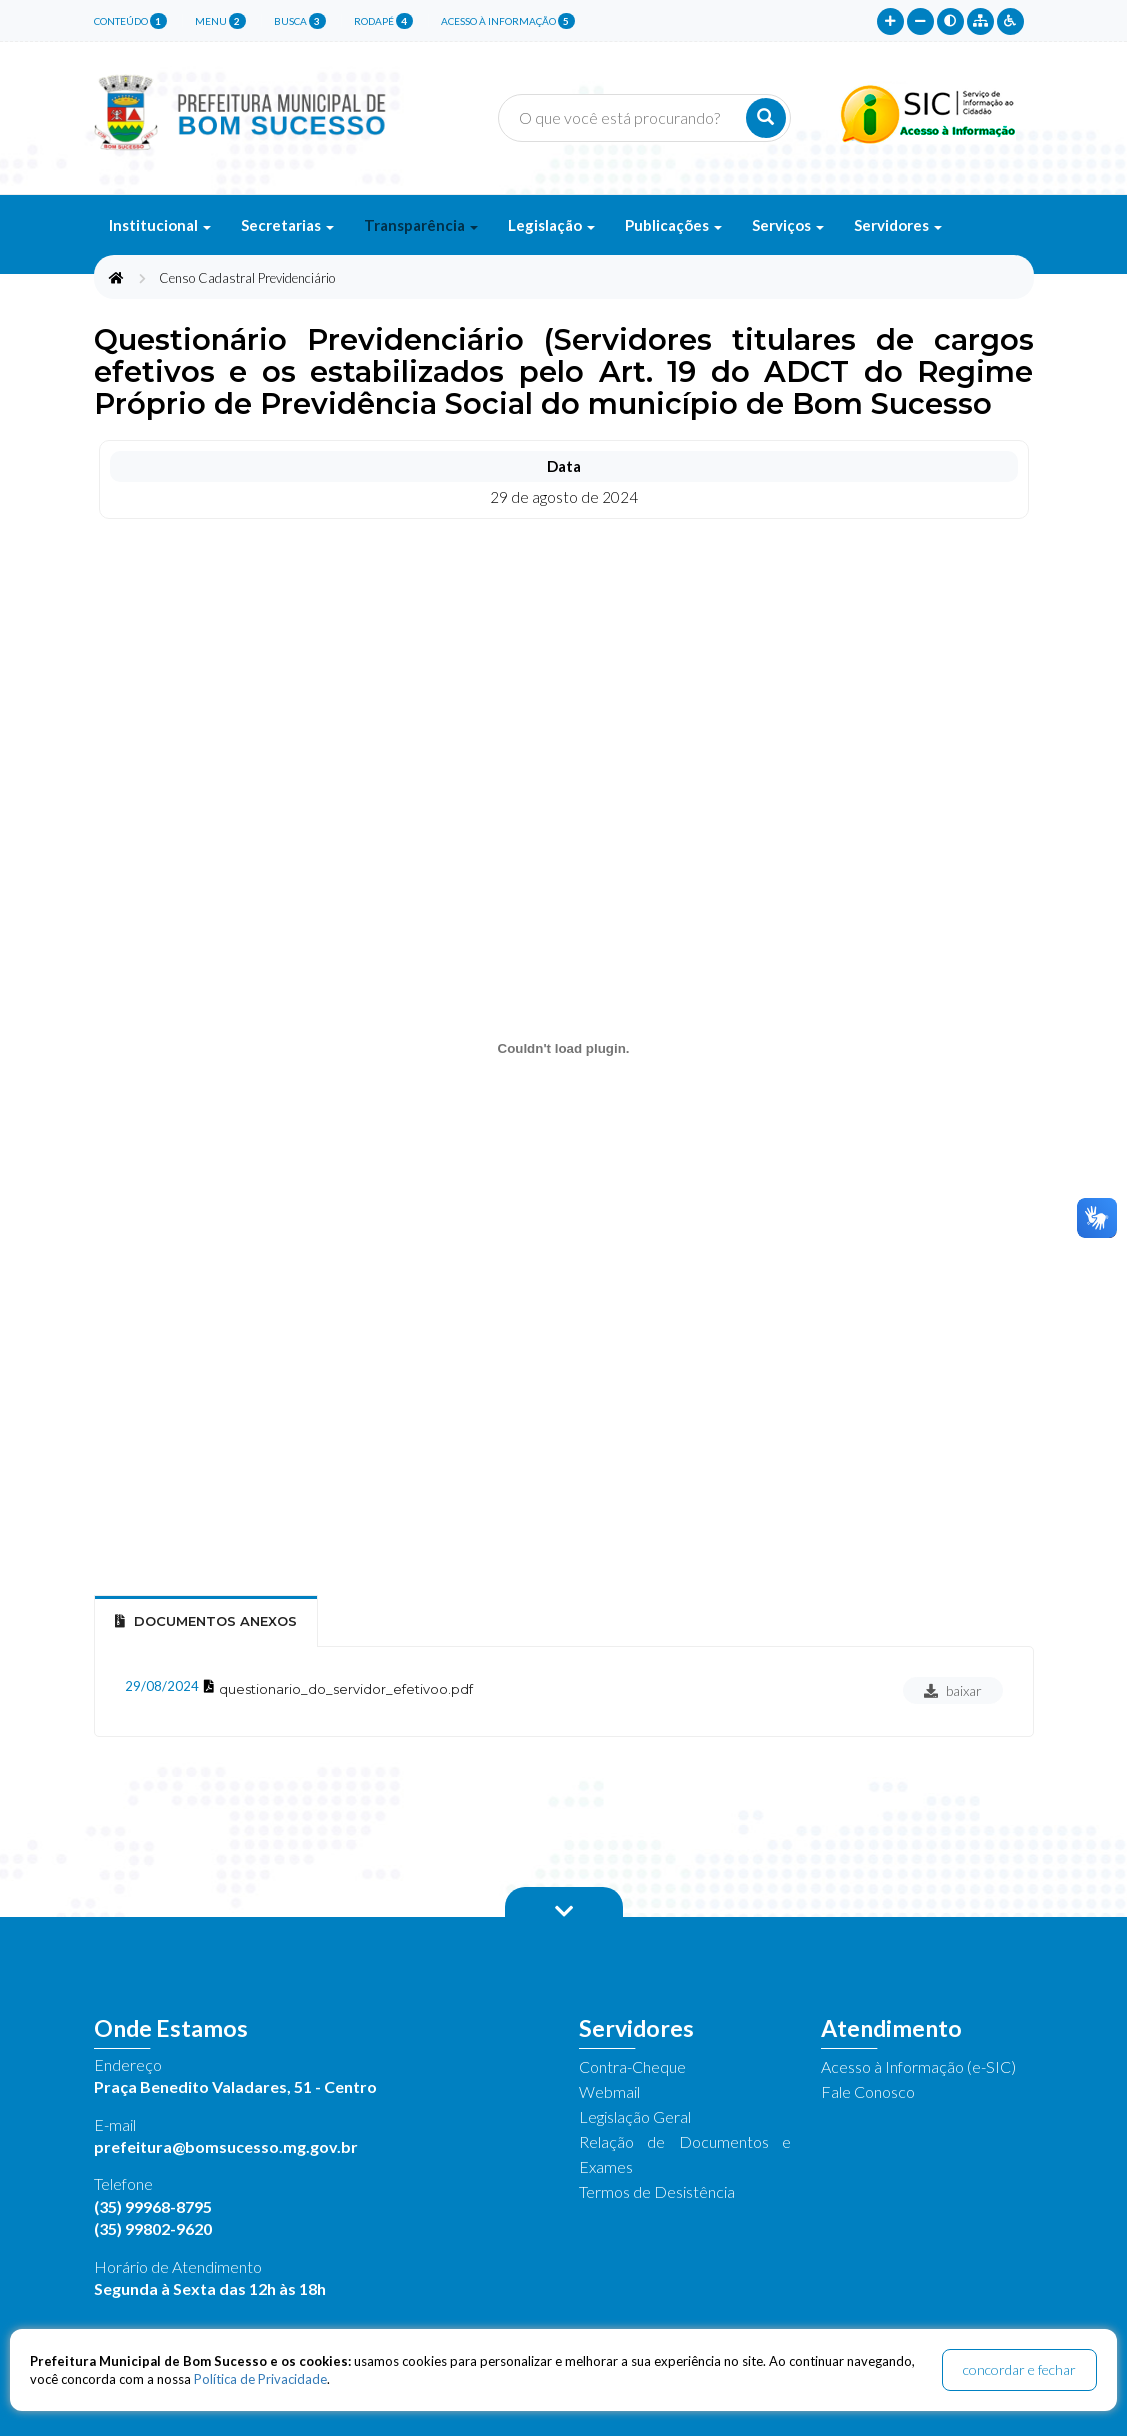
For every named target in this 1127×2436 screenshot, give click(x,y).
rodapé (383, 21)
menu (220, 21)
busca (300, 21)
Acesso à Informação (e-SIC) (918, 2066)
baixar (953, 1690)
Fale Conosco (868, 2091)
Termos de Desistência (657, 2191)
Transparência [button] (421, 225)
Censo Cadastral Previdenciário (247, 278)
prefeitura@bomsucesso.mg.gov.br (226, 2146)
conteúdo (130, 21)
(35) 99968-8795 (153, 2206)
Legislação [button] (551, 225)
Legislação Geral (635, 2116)
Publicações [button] (673, 225)
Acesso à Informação (508, 21)
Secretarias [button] (287, 225)
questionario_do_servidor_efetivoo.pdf (346, 1689)
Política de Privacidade (260, 2379)
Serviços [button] (788, 225)
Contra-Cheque (632, 2066)
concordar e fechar (1019, 2369)
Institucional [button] (160, 225)
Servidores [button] (898, 225)
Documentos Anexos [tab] (206, 1621)
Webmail (609, 2091)
